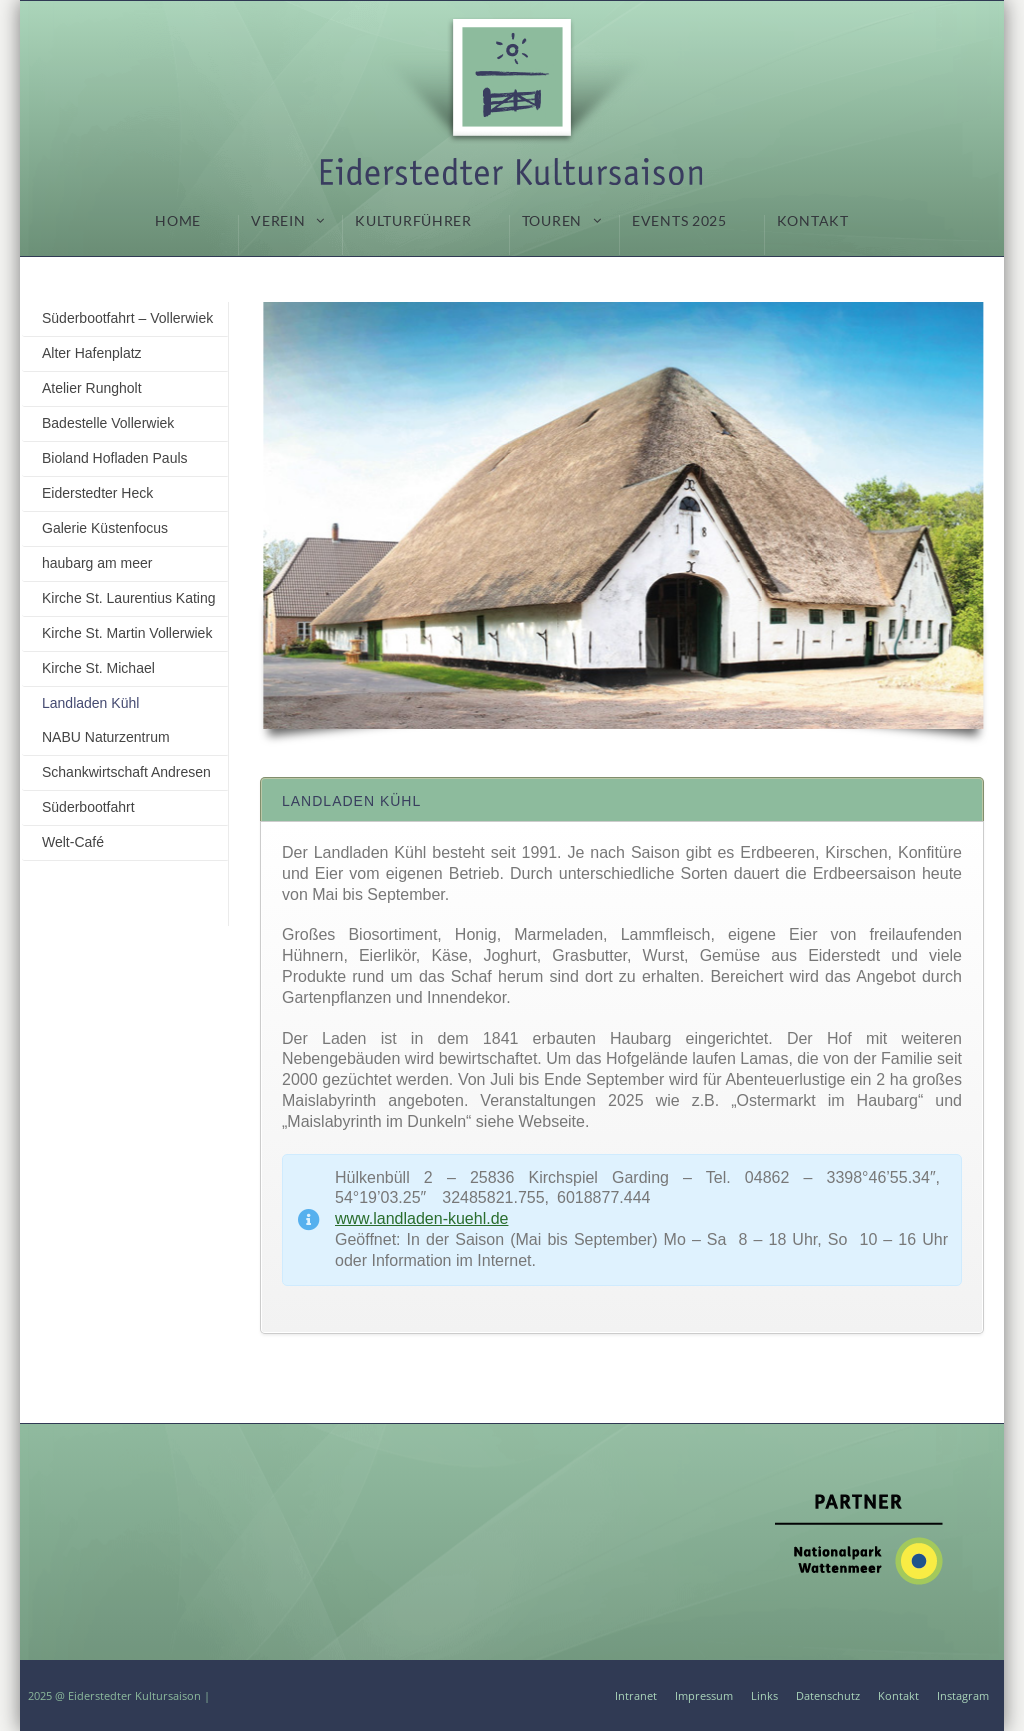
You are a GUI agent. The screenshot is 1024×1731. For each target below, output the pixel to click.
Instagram (963, 1695)
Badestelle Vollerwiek (108, 423)
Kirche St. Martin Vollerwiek (127, 633)
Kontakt (898, 1695)
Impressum (704, 1695)
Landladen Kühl (90, 703)
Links (764, 1695)
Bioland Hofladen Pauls (115, 458)
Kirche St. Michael (98, 668)
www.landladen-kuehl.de (421, 1218)
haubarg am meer (97, 563)
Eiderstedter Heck (97, 493)
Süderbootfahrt (88, 807)
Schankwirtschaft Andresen (126, 772)
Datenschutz (828, 1695)
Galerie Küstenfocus (105, 528)
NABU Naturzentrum (106, 737)
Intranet (636, 1695)
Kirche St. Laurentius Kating (129, 598)
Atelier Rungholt (92, 388)
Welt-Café (73, 842)
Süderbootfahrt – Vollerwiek (127, 318)
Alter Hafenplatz (92, 353)
